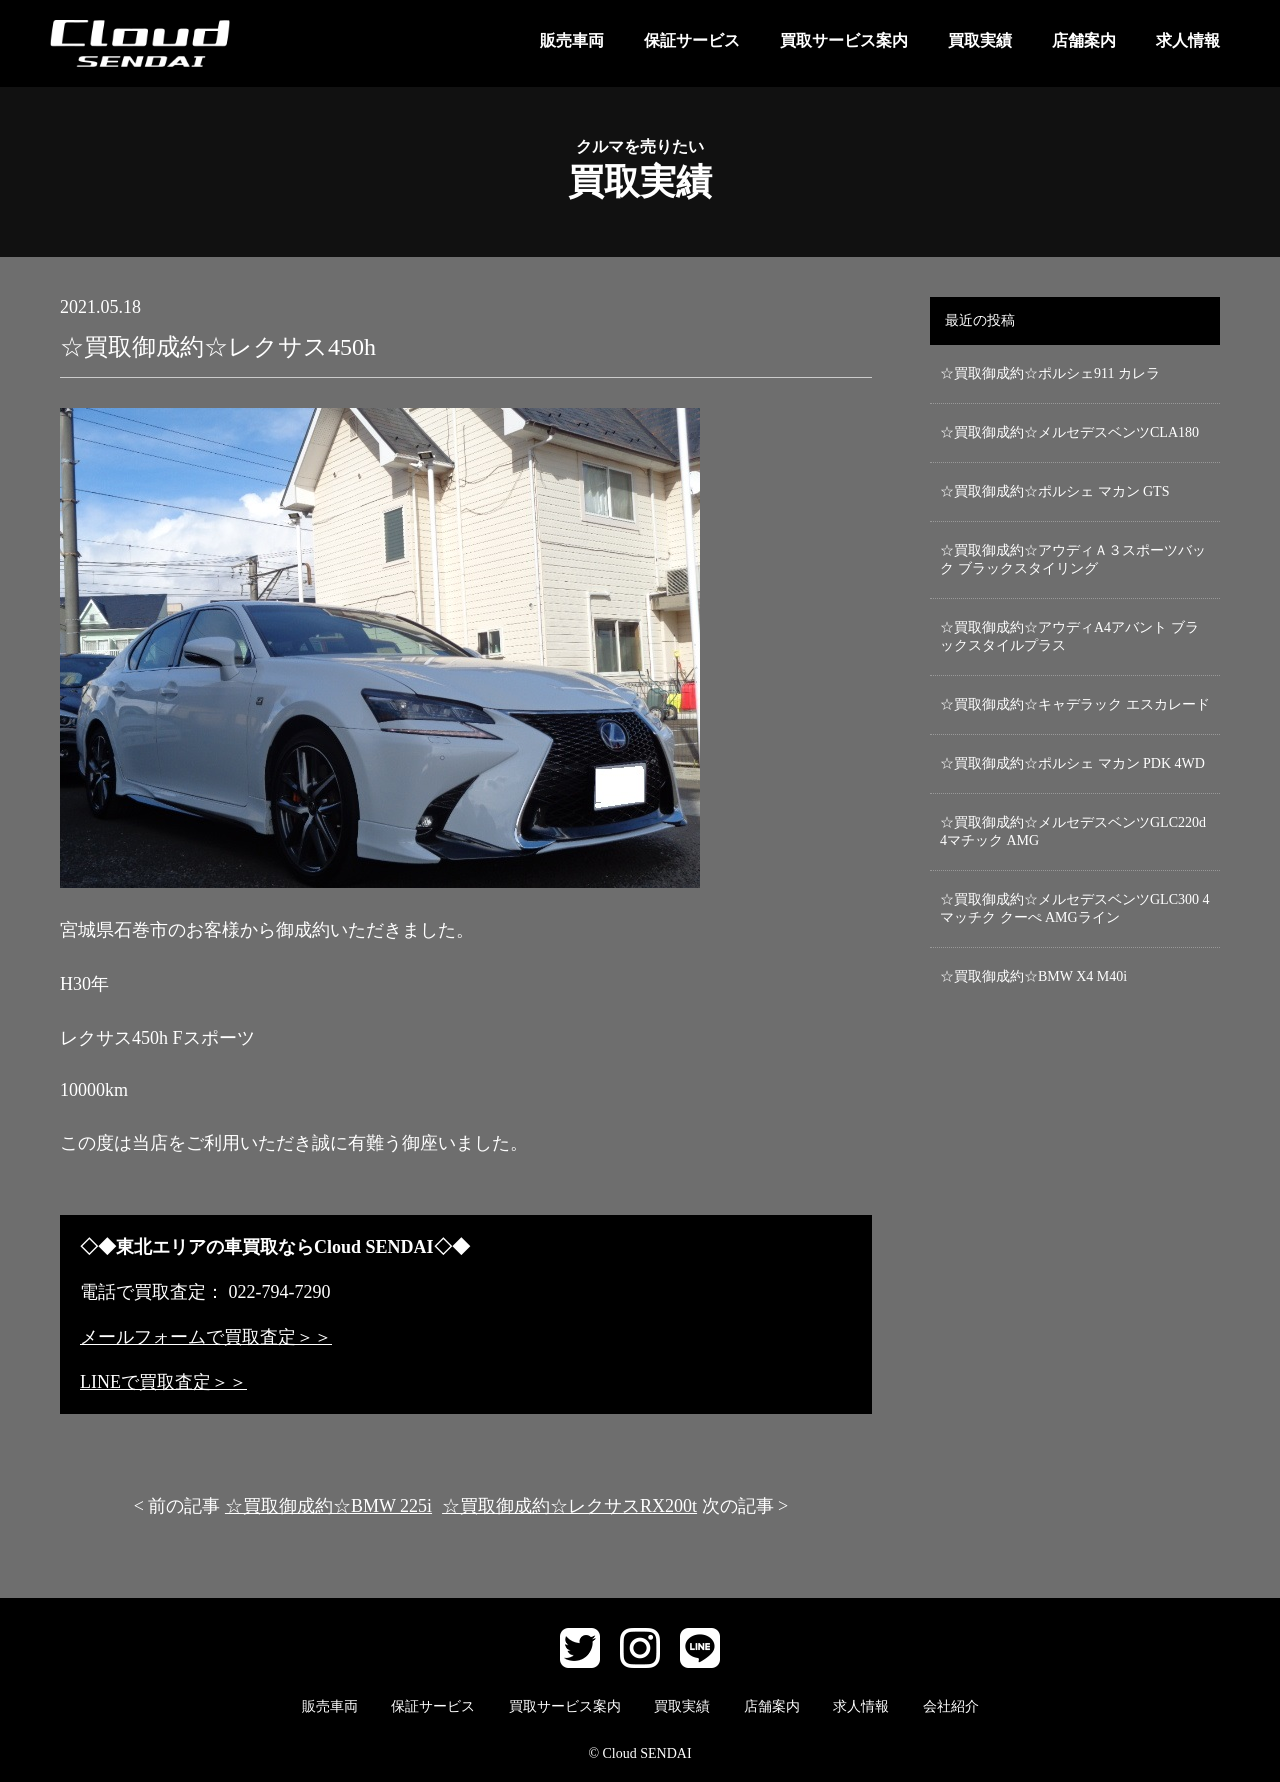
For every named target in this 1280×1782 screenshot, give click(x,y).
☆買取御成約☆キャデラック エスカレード (1075, 704)
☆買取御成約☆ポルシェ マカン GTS (1054, 491)
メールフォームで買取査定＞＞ (206, 1337)
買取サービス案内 (844, 40)
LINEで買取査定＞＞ (163, 1382)
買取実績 (980, 40)
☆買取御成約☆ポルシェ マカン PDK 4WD (1072, 763)
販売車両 (572, 40)
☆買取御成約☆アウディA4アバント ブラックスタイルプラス (1069, 636)
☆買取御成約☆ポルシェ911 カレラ (1050, 373)
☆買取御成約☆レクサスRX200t (569, 1506)
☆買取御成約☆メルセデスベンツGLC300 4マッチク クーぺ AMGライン (1075, 908)
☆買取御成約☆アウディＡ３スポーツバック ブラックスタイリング (1073, 559)
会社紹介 (951, 1706)
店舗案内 (1084, 40)
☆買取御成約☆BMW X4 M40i (1033, 976)
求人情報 (1188, 40)
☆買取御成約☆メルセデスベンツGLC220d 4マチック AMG (1073, 831)
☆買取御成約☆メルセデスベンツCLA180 (1069, 432)
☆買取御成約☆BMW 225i (328, 1506)
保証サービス (692, 40)
